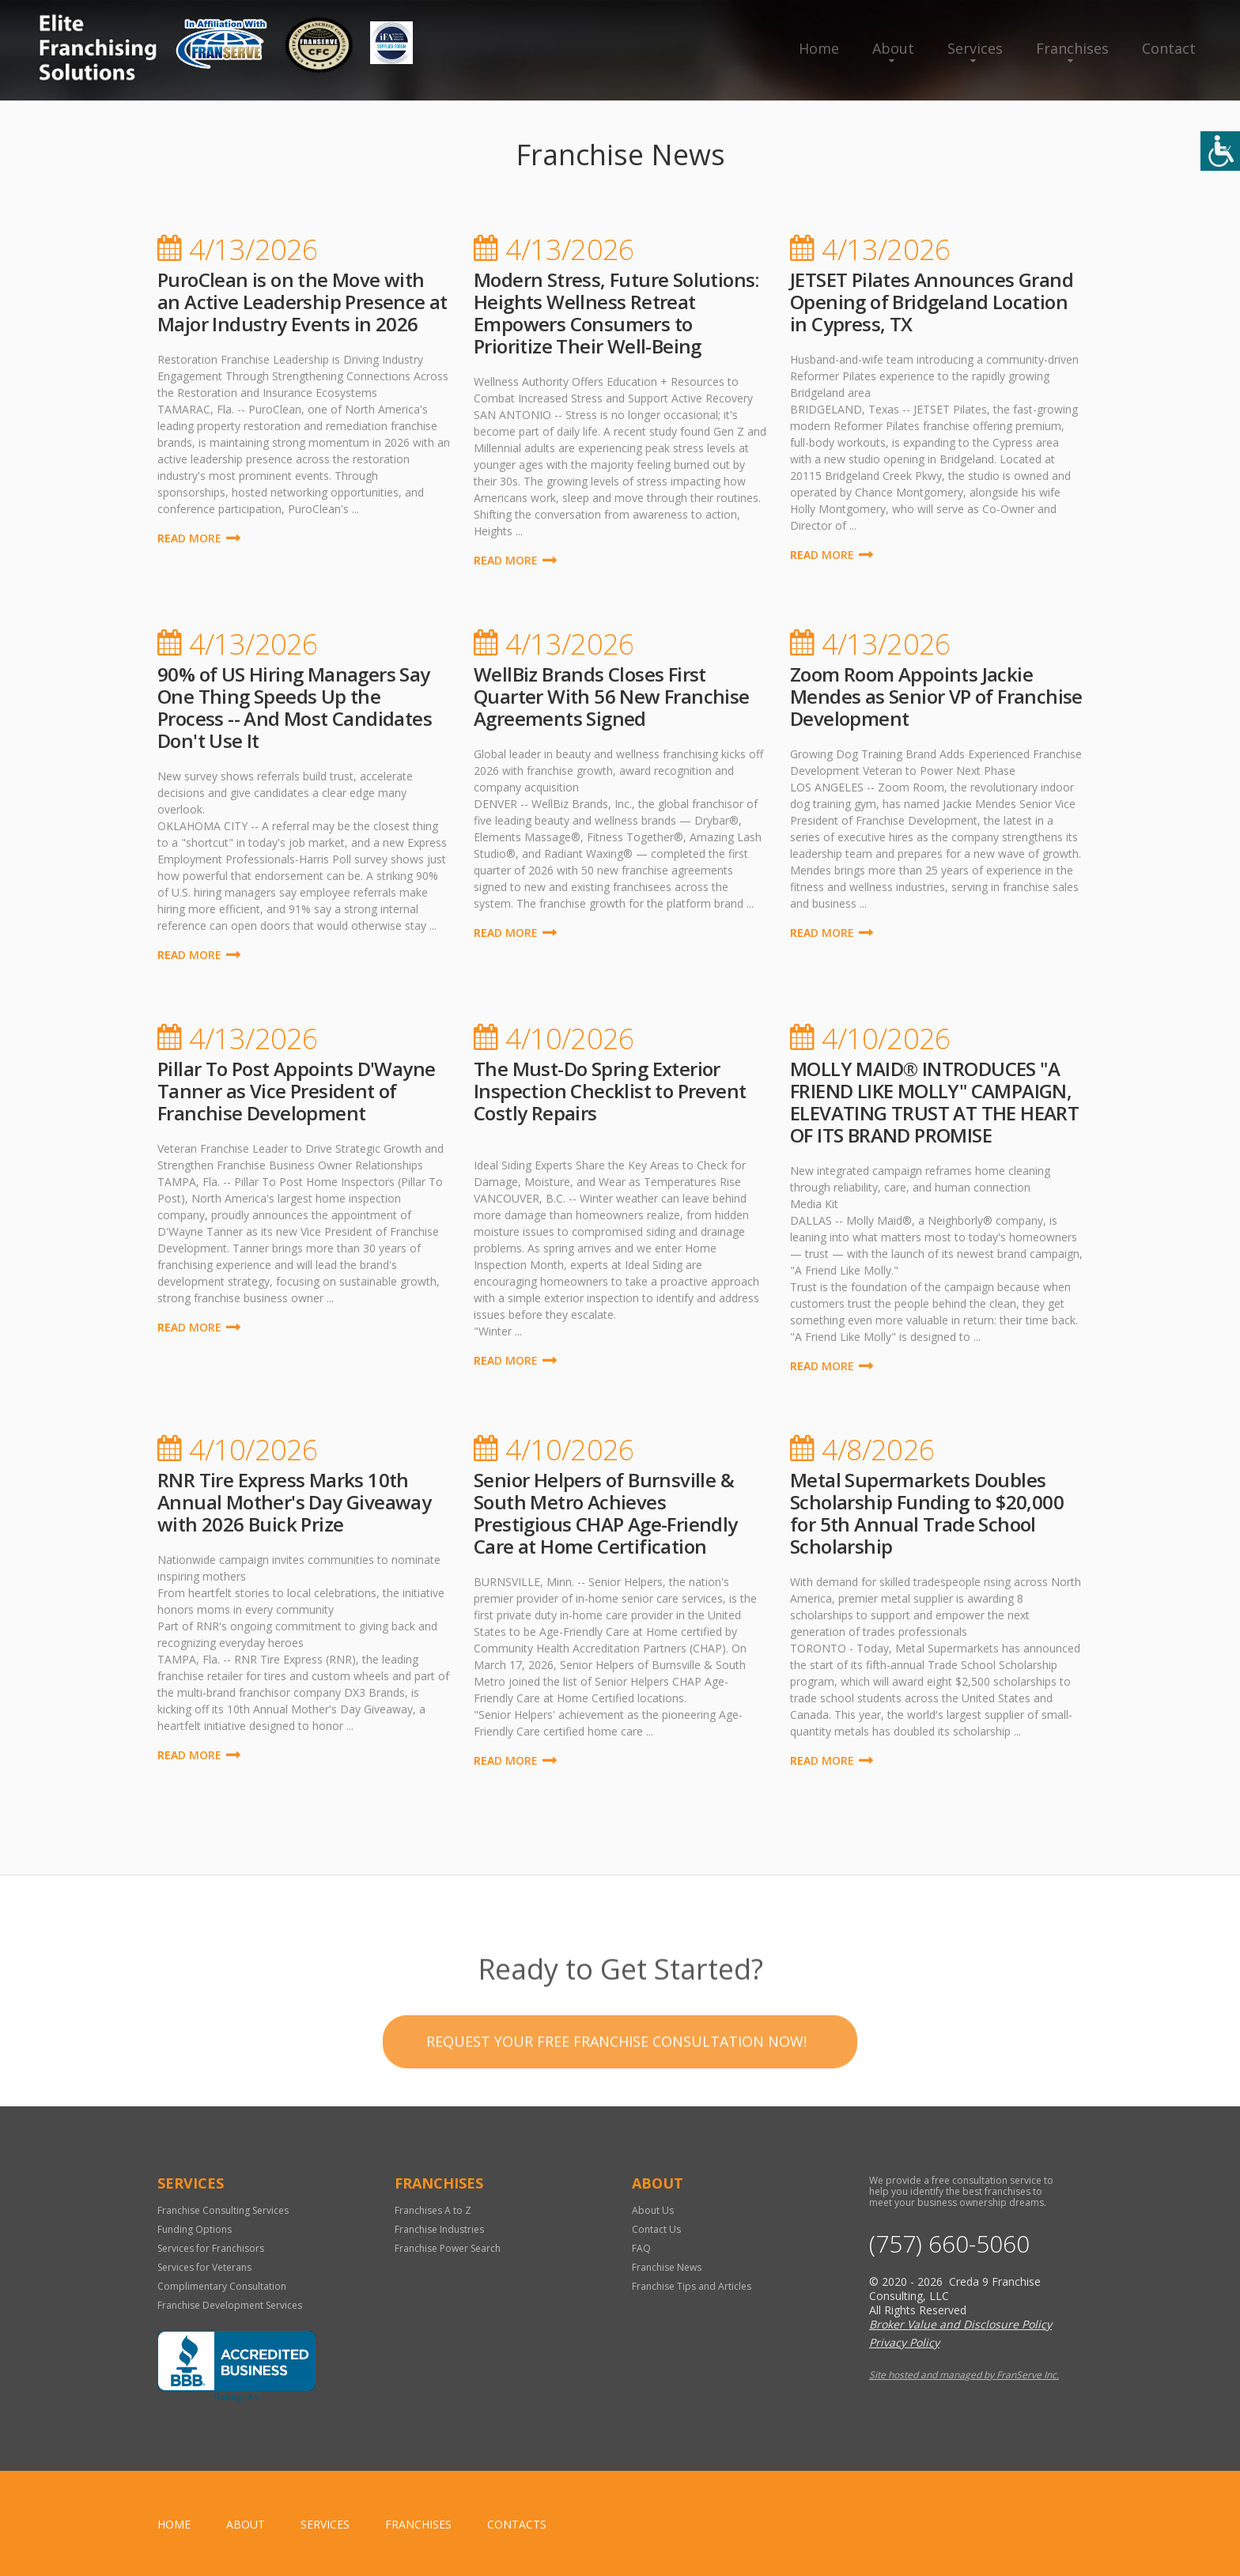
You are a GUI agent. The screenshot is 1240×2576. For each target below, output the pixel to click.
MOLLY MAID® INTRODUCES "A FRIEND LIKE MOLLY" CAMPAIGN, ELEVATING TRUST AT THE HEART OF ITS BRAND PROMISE (934, 1102)
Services (975, 48)
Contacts (516, 2524)
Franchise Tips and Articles (691, 2286)
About (893, 48)
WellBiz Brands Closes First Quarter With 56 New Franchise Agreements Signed (612, 696)
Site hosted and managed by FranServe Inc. (964, 2374)
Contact (1169, 48)
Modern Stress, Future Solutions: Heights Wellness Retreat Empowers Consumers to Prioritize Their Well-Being (616, 312)
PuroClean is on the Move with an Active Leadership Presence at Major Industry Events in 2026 (302, 301)
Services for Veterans (204, 2267)
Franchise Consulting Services (223, 2210)
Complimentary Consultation (221, 2286)
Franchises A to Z (433, 2210)
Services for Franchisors (210, 2248)
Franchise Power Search (448, 2248)
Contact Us (656, 2229)
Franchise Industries (439, 2229)
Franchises (1072, 48)
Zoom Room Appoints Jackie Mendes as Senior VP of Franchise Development (936, 696)
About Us (653, 2210)
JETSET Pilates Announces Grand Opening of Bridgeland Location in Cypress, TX (931, 301)
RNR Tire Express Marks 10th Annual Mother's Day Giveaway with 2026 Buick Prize (294, 1502)
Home (819, 48)
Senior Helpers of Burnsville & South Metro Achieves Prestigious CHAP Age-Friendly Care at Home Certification (606, 1513)
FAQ (641, 2248)
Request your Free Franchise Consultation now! (616, 2088)
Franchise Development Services (229, 2305)
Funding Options (194, 2229)
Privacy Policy (904, 2342)
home (174, 2524)
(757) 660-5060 (949, 2244)
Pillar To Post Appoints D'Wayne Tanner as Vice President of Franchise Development (296, 1091)
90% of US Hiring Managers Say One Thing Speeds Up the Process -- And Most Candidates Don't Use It (294, 707)
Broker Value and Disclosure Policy (960, 2324)
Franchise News (666, 2267)
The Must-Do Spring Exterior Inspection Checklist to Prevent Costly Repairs (610, 1091)
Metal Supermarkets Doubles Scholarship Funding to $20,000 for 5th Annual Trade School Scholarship (927, 1513)
